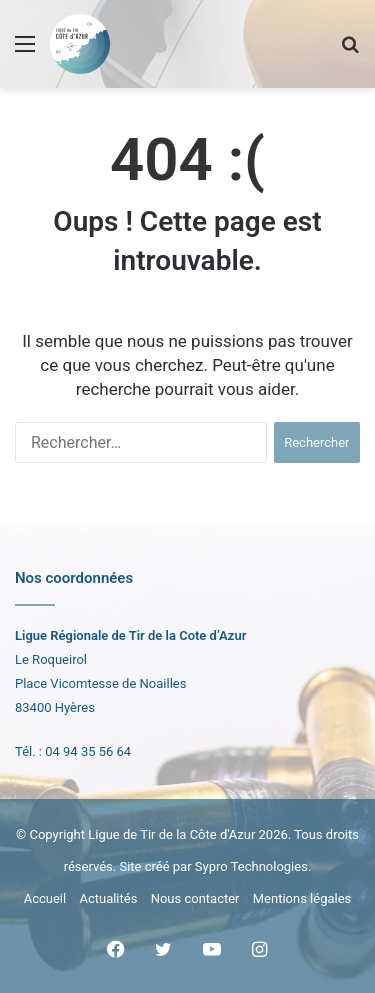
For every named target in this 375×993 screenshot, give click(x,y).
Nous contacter (195, 898)
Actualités (108, 898)
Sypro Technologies (251, 866)
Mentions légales (302, 898)
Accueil (45, 898)
